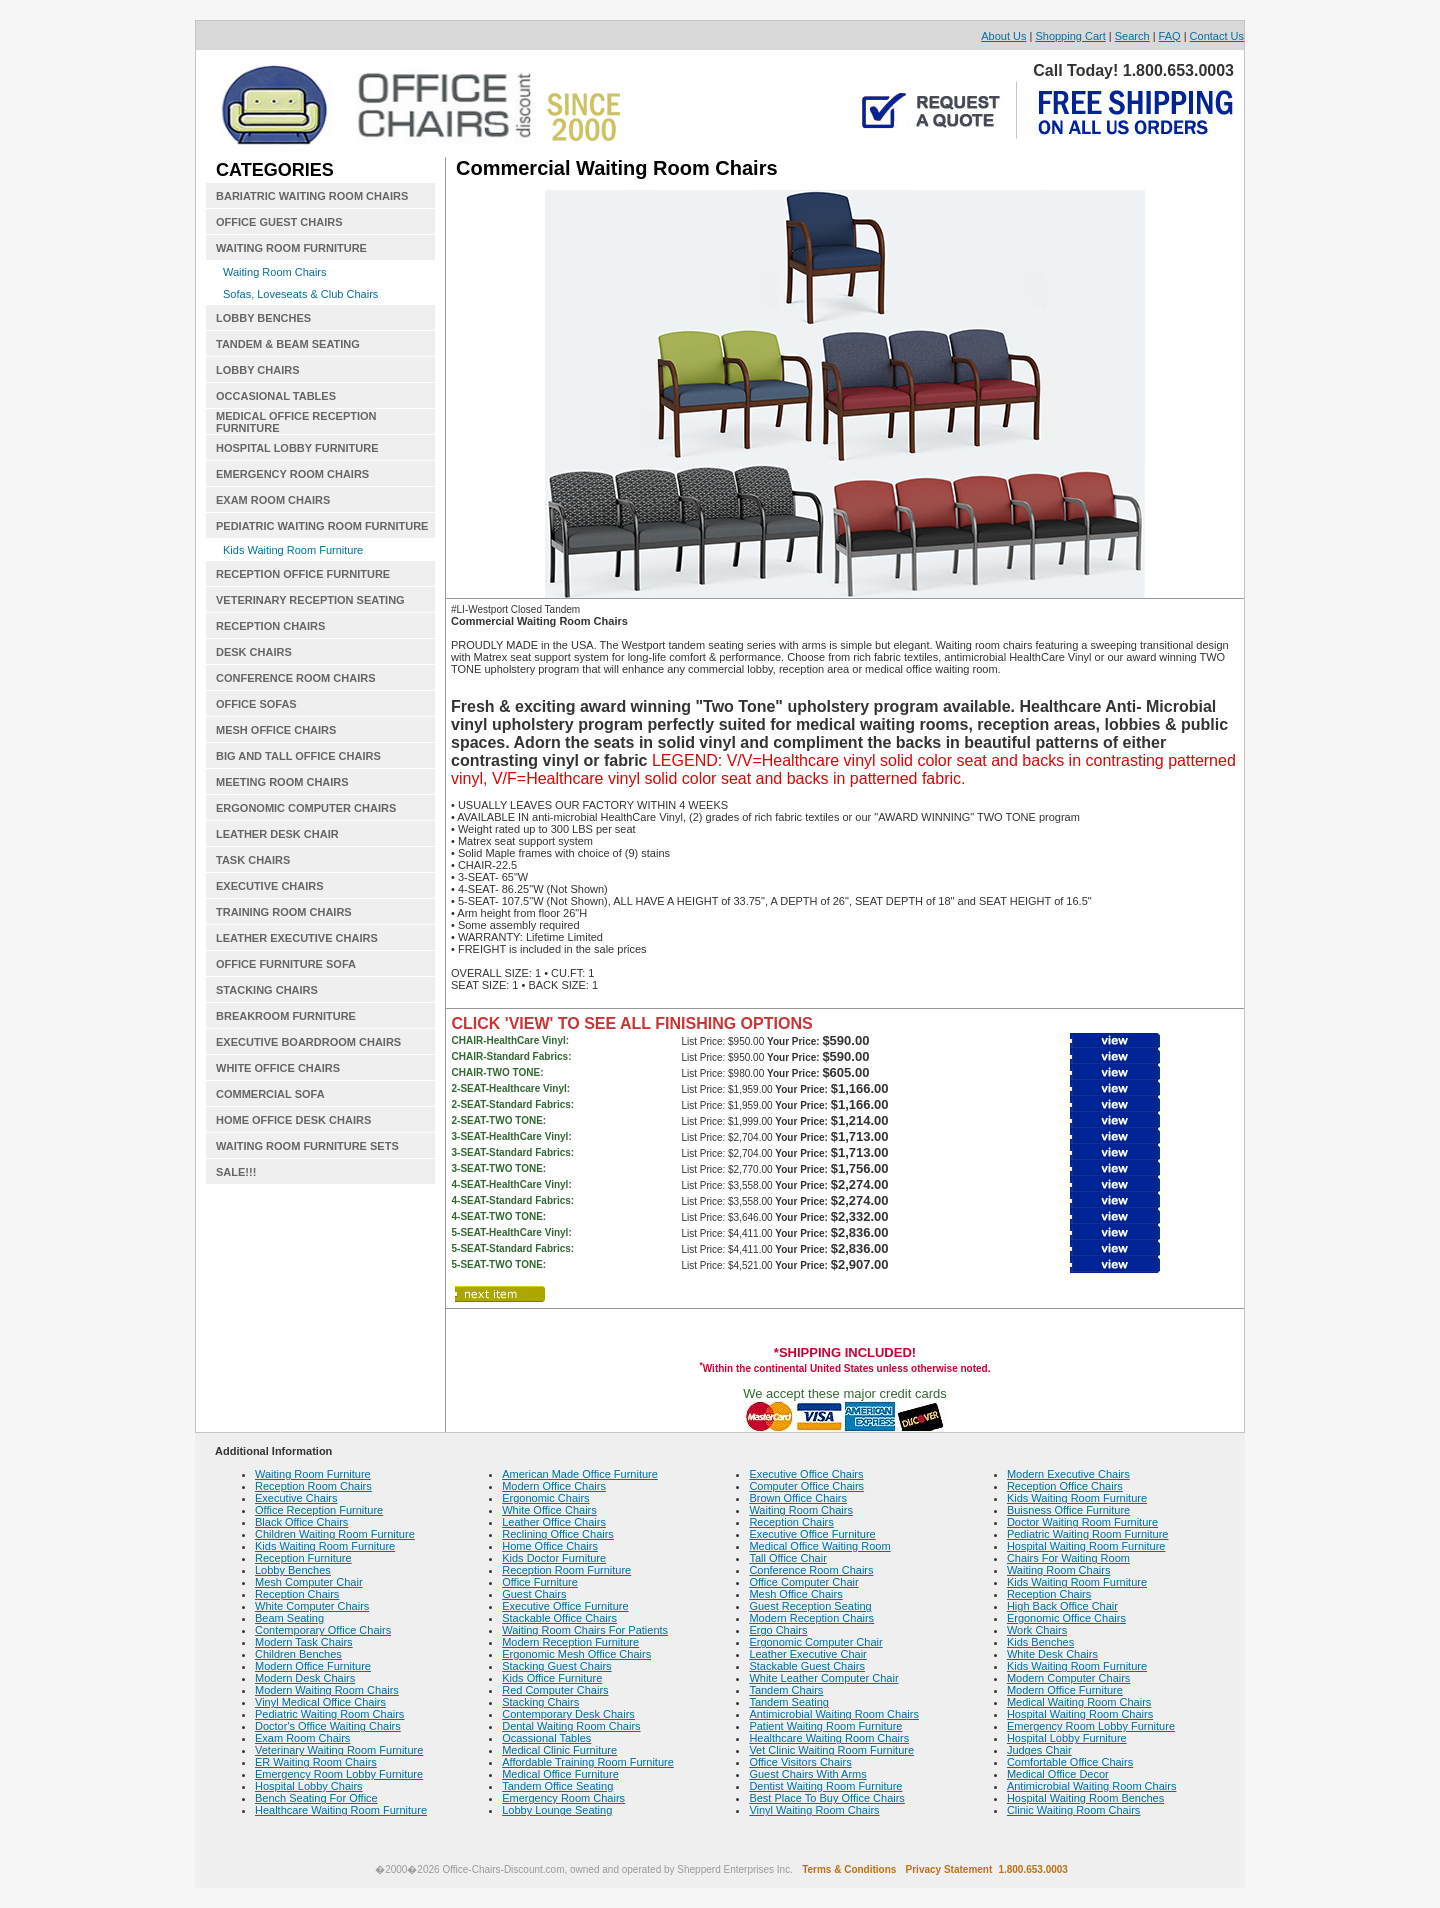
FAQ (1170, 36)
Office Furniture (540, 1582)
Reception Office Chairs (1065, 1486)
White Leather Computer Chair (823, 1678)
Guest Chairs (534, 1594)
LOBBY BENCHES (263, 318)
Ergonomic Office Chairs (1066, 1618)
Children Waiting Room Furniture (335, 1534)
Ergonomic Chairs (545, 1498)
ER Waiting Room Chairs (316, 1762)
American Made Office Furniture (580, 1474)
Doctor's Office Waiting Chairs (328, 1726)
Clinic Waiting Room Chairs (1073, 1810)
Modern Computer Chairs (1069, 1678)
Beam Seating (289, 1618)
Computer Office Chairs (806, 1486)
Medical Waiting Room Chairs (1079, 1702)
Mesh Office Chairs (795, 1594)
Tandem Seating (789, 1702)
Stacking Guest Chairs (556, 1666)
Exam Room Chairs (302, 1738)
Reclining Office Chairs (558, 1534)
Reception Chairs (297, 1594)
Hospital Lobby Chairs (309, 1786)
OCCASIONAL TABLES (276, 396)
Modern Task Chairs (304, 1642)
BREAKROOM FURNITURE (286, 1016)
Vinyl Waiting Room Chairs (814, 1810)
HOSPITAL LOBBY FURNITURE (297, 448)
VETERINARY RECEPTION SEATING (310, 600)
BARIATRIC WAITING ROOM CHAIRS (312, 196)
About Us (1003, 36)
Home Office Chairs (550, 1546)
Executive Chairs (296, 1498)
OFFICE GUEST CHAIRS (279, 222)
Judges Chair (1039, 1750)
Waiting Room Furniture (313, 1474)
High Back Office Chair (1062, 1606)
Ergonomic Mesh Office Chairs (576, 1654)
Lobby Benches (293, 1570)
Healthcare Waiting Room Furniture (341, 1810)
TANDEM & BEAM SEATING (288, 344)
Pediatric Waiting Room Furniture (1088, 1534)
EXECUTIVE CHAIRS (270, 886)
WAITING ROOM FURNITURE (291, 248)
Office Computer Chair (803, 1582)
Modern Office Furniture (313, 1666)
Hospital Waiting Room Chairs (1080, 1714)
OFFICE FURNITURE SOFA (286, 964)
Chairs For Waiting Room (1068, 1558)
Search (1132, 36)
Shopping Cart (1070, 36)
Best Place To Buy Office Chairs (827, 1798)
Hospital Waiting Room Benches (1085, 1798)
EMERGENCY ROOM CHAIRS (292, 474)
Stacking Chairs (540, 1702)
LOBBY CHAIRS (258, 370)
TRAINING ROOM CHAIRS (284, 912)
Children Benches (298, 1654)
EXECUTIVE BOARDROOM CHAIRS (308, 1042)
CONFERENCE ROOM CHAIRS (296, 678)
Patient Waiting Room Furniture (825, 1726)
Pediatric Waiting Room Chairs (329, 1714)
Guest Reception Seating (810, 1606)
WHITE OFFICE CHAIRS (278, 1068)
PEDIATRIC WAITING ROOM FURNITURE (322, 526)
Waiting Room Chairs (275, 272)
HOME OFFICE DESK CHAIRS (293, 1120)
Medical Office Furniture (560, 1774)
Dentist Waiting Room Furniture (825, 1786)
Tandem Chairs (786, 1690)
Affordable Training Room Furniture (588, 1762)
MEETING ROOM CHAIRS (282, 782)
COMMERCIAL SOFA (270, 1094)
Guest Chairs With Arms (807, 1774)
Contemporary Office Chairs (323, 1630)
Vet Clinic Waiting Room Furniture (831, 1750)
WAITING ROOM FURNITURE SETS (307, 1146)
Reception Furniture (303, 1558)
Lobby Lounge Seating (557, 1810)
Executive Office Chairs (806, 1474)
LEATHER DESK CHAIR (277, 834)
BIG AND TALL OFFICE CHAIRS (298, 756)
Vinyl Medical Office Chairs (320, 1702)
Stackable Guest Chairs (807, 1666)
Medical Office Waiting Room (819, 1546)
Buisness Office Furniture (1068, 1510)
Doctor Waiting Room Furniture (1082, 1522)
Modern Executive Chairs (1068, 1474)
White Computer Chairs (312, 1606)
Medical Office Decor (1058, 1774)
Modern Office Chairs (554, 1486)
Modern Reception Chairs (811, 1618)
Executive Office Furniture (565, 1606)
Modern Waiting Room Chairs (327, 1690)
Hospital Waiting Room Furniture (1086, 1546)
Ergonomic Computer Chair (815, 1642)
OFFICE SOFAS (256, 704)
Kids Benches (1040, 1642)
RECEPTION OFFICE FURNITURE (303, 574)
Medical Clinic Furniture (559, 1750)
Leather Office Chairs (554, 1522)
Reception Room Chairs (313, 1486)
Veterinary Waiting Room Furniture (339, 1750)
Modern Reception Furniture (570, 1642)
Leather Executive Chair (807, 1654)
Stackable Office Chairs (559, 1618)
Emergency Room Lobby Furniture (339, 1774)
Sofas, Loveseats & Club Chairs (300, 294)
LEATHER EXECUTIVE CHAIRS (297, 938)
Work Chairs (1037, 1630)
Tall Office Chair (787, 1558)
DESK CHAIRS (254, 652)
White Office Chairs (549, 1510)
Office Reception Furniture (319, 1510)
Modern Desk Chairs (305, 1678)
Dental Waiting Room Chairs (571, 1726)
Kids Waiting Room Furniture (293, 550)
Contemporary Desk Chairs (568, 1714)
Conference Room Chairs (811, 1570)
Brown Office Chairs (798, 1498)
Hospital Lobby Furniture (1067, 1738)
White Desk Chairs (1052, 1654)
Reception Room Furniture (566, 1570)
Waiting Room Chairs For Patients (585, 1630)
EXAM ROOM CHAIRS (273, 500)
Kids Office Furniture (552, 1678)
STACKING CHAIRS (267, 990)
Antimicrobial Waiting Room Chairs (834, 1714)
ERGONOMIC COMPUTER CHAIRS (306, 808)
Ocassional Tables (546, 1738)
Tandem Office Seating (557, 1786)
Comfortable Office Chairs (1070, 1762)
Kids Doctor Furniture (554, 1558)
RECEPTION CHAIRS (270, 626)
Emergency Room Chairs (563, 1798)
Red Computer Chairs (555, 1690)
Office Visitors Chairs (800, 1762)
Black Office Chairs (301, 1522)
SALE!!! (236, 1172)
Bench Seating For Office (316, 1798)
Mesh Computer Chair (309, 1582)
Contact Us (1217, 36)
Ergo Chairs (778, 1630)
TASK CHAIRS (253, 860)
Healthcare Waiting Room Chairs (829, 1738)
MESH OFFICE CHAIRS (276, 730)
